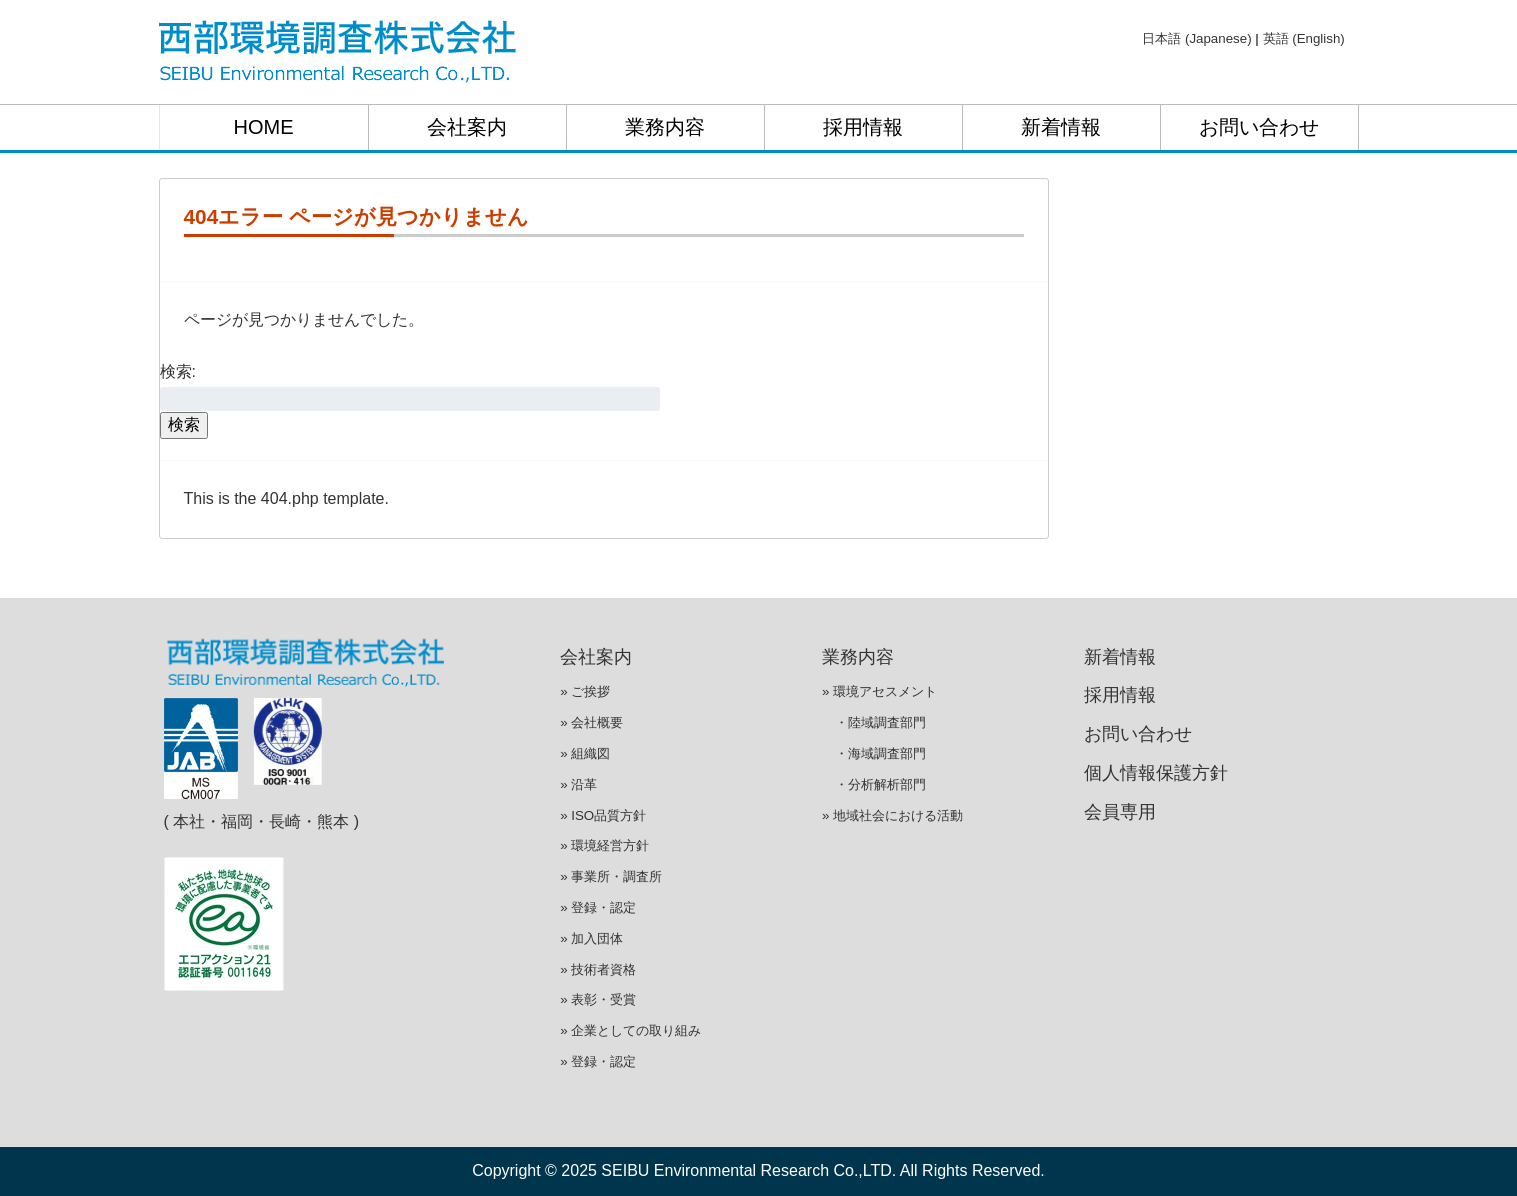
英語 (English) (1304, 38)
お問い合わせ (1259, 127)
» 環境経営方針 (604, 845)
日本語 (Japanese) (1196, 38)
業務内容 (665, 127)
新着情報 (1061, 127)
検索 (184, 424)
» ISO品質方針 (603, 815)
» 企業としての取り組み (630, 1030)
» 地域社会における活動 (892, 815)
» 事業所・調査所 (611, 876)
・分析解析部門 (874, 784)
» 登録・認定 (598, 907)
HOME (264, 127)
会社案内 (467, 127)
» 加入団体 (591, 938)
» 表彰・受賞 (598, 999)
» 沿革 (578, 784)
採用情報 (863, 127)
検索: (178, 371)
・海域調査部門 (874, 753)
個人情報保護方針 (1156, 773)
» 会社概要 (591, 722)
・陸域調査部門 (874, 722)
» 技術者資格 (598, 969)
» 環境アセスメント (879, 691)
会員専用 (1120, 812)
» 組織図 (585, 753)
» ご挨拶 (585, 691)
